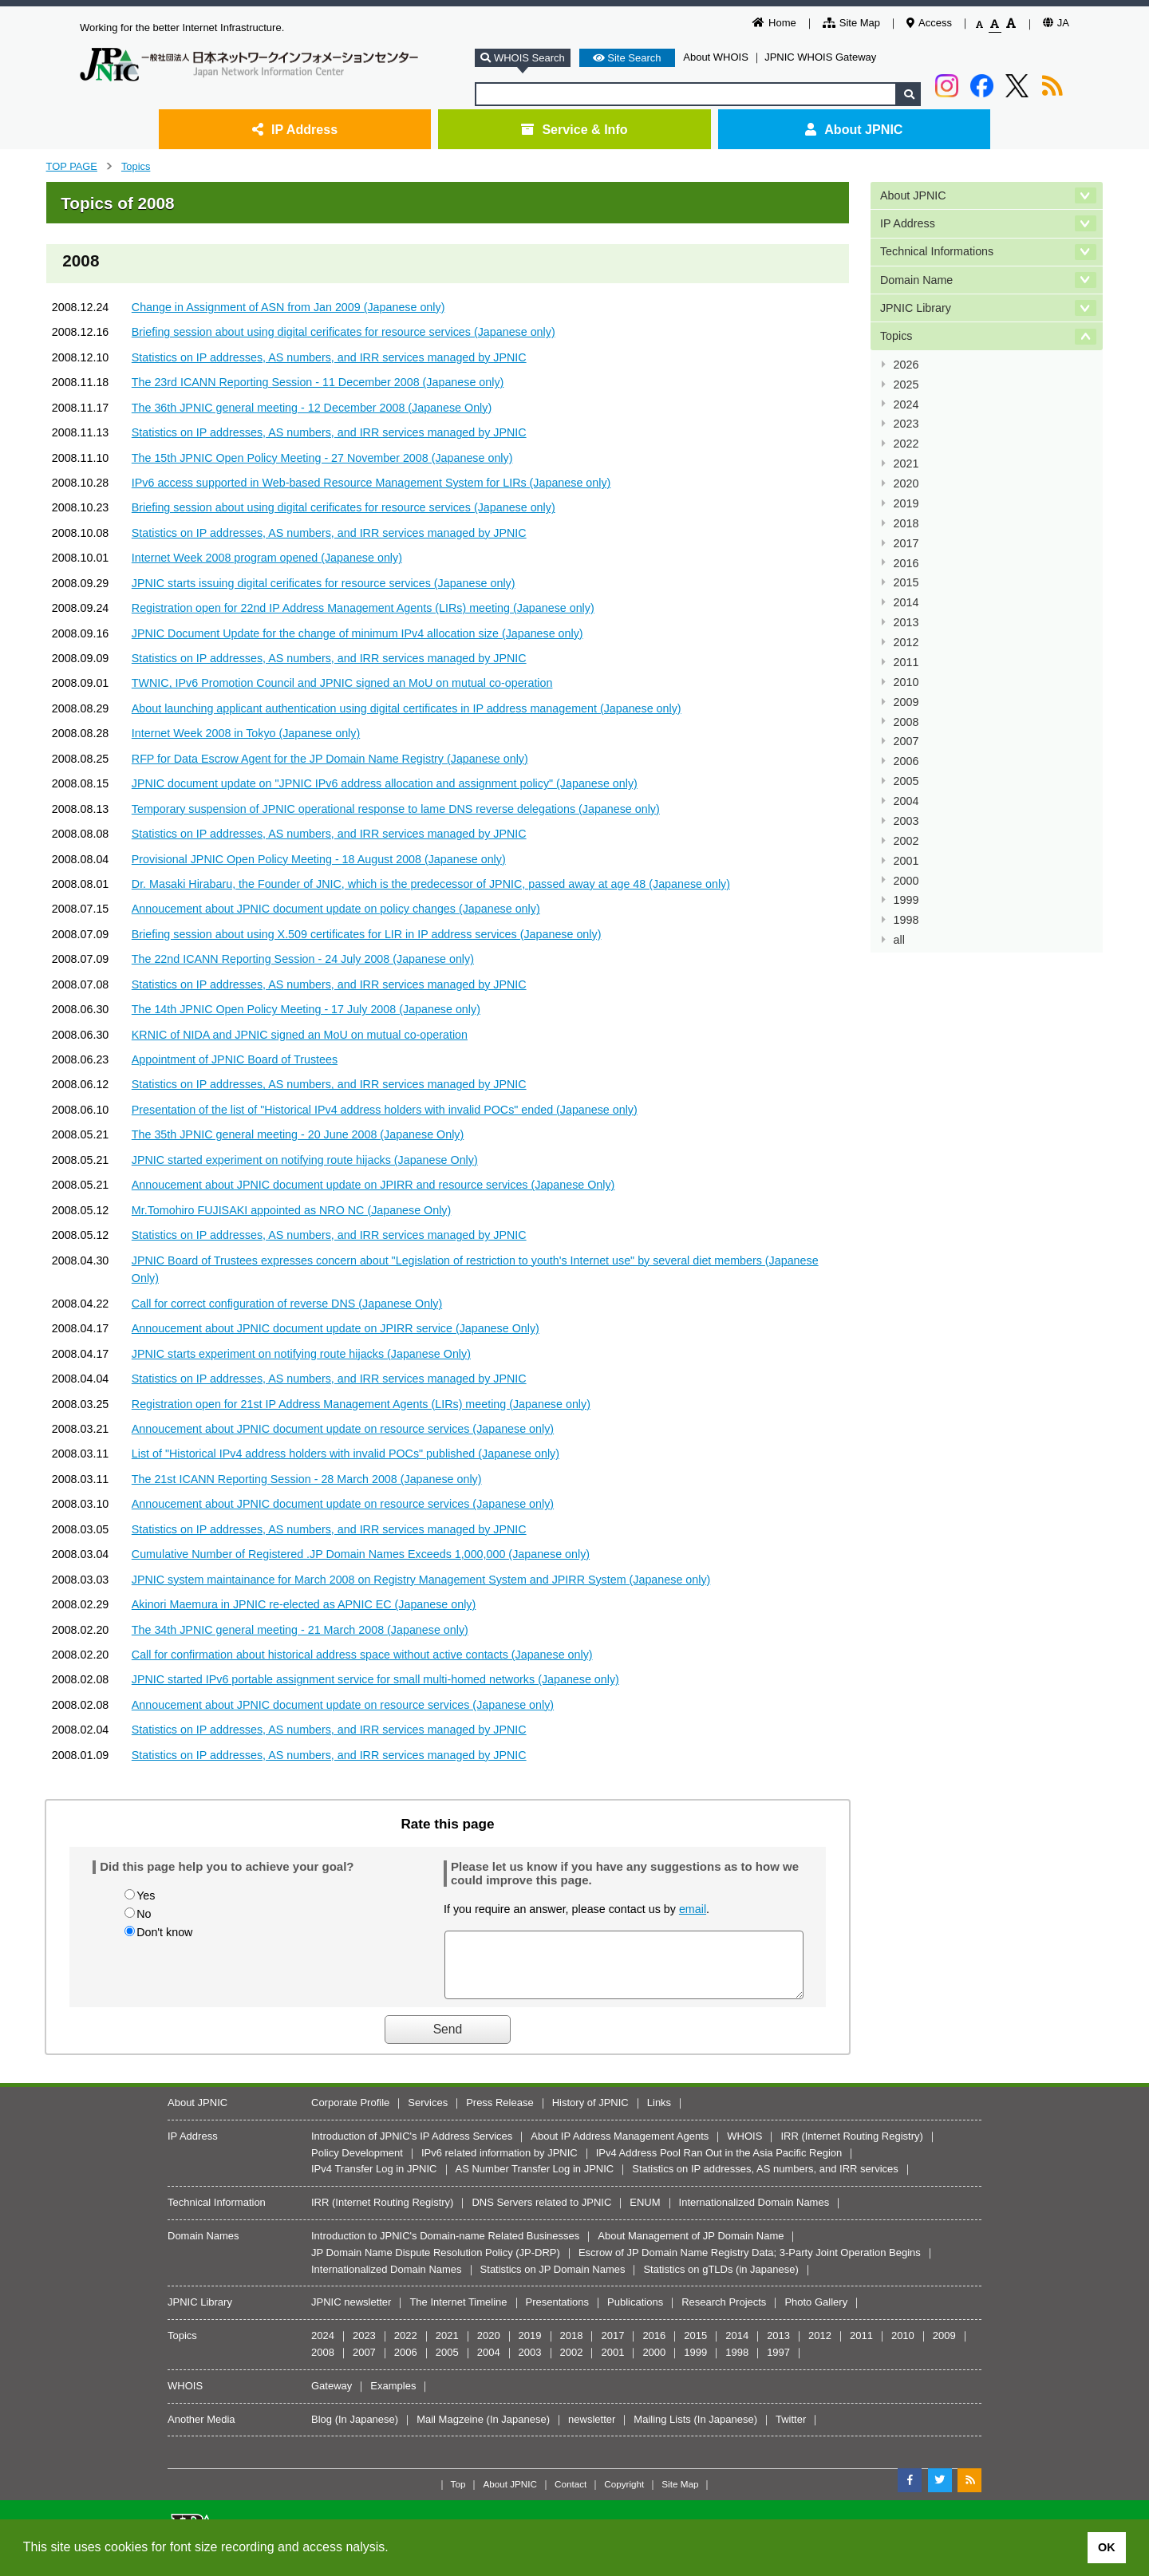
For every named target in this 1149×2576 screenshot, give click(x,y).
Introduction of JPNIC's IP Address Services (411, 2148)
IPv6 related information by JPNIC (499, 2165)
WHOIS (744, 2148)
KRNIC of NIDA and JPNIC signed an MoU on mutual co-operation (300, 1034)
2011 (906, 662)
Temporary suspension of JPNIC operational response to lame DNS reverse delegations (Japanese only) (396, 809)
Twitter (791, 2431)
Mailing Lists (662, 2431)
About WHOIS (715, 57)
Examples (393, 2398)
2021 (906, 463)
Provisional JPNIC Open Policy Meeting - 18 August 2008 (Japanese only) (319, 859)
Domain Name (916, 280)
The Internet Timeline (458, 2314)
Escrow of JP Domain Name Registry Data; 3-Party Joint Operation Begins (749, 2264)
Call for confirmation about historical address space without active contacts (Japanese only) (362, 1654)
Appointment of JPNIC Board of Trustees (235, 1059)
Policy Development (357, 2165)
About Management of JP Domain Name (691, 2248)
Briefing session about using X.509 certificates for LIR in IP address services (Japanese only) (367, 934)
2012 (906, 642)
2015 (906, 582)
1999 (906, 900)
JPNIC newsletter (351, 2314)
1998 (906, 919)
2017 (906, 543)
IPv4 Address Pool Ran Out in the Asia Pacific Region (719, 2165)
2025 (906, 384)
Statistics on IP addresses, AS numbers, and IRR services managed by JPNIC (329, 357)
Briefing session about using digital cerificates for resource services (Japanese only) (343, 331)
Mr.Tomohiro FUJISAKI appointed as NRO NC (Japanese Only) (291, 1210)
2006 (906, 761)
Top (458, 2496)
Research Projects (723, 2314)
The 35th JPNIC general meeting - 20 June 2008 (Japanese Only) (298, 1134)
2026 (906, 364)
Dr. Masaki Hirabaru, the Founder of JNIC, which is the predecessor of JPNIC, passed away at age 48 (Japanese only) (431, 884)
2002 (906, 840)
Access (929, 23)
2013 (906, 622)
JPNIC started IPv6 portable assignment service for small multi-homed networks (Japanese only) (375, 1679)
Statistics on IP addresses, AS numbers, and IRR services (765, 2181)
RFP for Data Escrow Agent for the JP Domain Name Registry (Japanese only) (330, 758)
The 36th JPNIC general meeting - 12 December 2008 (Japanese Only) (312, 407)
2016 (906, 563)
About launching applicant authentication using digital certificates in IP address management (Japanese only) (406, 708)
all (899, 939)
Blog (321, 2431)
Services (428, 2114)
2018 (906, 523)
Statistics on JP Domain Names (553, 2281)
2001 (906, 860)
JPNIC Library (915, 308)
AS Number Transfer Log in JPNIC (535, 2181)
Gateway (331, 2398)
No (143, 1913)
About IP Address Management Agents (620, 2148)
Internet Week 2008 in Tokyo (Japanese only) (246, 733)
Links (659, 2114)
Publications (635, 2314)
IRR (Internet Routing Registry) (851, 2148)
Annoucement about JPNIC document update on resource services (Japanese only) (343, 1428)
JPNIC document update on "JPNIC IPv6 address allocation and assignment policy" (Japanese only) (385, 783)
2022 (906, 443)
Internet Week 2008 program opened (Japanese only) (267, 557)
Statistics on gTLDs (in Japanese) (720, 2281)
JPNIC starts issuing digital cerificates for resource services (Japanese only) (323, 583)
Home (774, 23)
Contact (570, 2496)
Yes (145, 1895)
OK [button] (1106, 2547)
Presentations (558, 2314)
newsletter (591, 2431)
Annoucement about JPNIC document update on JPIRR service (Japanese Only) (335, 1328)
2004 (906, 801)
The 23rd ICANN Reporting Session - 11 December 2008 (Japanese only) (317, 382)
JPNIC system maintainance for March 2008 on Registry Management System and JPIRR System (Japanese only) (421, 1579)
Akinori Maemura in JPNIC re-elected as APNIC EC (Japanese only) (304, 1604)
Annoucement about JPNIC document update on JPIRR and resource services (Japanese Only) (373, 1184)
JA (1056, 23)
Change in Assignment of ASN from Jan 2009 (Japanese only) (288, 307)
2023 (906, 423)
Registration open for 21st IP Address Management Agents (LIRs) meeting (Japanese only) (361, 1404)
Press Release (500, 2114)
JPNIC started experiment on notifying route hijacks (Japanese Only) (305, 1160)
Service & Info (574, 129)
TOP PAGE (71, 166)
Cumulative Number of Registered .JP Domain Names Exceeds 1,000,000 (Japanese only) (361, 1554)
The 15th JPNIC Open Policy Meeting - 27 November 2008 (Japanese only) (322, 458)
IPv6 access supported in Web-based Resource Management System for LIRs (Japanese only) (371, 482)
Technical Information (217, 2214)
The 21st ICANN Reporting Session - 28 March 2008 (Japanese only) (307, 1479)
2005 (906, 781)
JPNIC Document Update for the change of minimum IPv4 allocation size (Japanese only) (357, 633)
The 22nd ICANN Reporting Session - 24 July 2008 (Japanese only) (303, 959)
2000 (906, 880)
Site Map (851, 23)
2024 (906, 404)
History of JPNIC (590, 2114)
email (692, 1909)
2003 (906, 821)
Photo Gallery (815, 2314)
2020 (906, 483)
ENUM (645, 2214)
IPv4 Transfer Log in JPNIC (374, 2181)
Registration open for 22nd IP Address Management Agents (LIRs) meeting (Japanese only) (363, 608)
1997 (778, 2364)
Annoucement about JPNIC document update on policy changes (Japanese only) (336, 908)
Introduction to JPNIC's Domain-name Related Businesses (445, 2248)
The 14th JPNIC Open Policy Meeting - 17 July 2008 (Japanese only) (306, 1009)
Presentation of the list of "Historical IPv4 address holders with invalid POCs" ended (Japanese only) (385, 1109)
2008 (906, 722)
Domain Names (203, 2248)
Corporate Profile (350, 2114)
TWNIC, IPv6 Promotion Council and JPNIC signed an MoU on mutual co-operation (342, 683)
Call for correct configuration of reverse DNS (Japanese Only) (287, 1303)
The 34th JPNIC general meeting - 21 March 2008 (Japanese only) (300, 1629)
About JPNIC (853, 129)
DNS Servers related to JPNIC (541, 2214)
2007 (906, 741)
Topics (135, 166)
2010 (906, 682)
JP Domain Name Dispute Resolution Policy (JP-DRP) (435, 2264)
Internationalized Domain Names (754, 2214)
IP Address (295, 129)
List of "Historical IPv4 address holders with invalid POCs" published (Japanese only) (345, 1453)
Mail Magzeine (450, 2431)
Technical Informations (936, 251)
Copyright (624, 2496)
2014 (906, 602)
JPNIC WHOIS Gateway (820, 57)
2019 (906, 503)
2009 (906, 702)
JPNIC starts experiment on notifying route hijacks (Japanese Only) (301, 1353)
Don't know (164, 1932)
